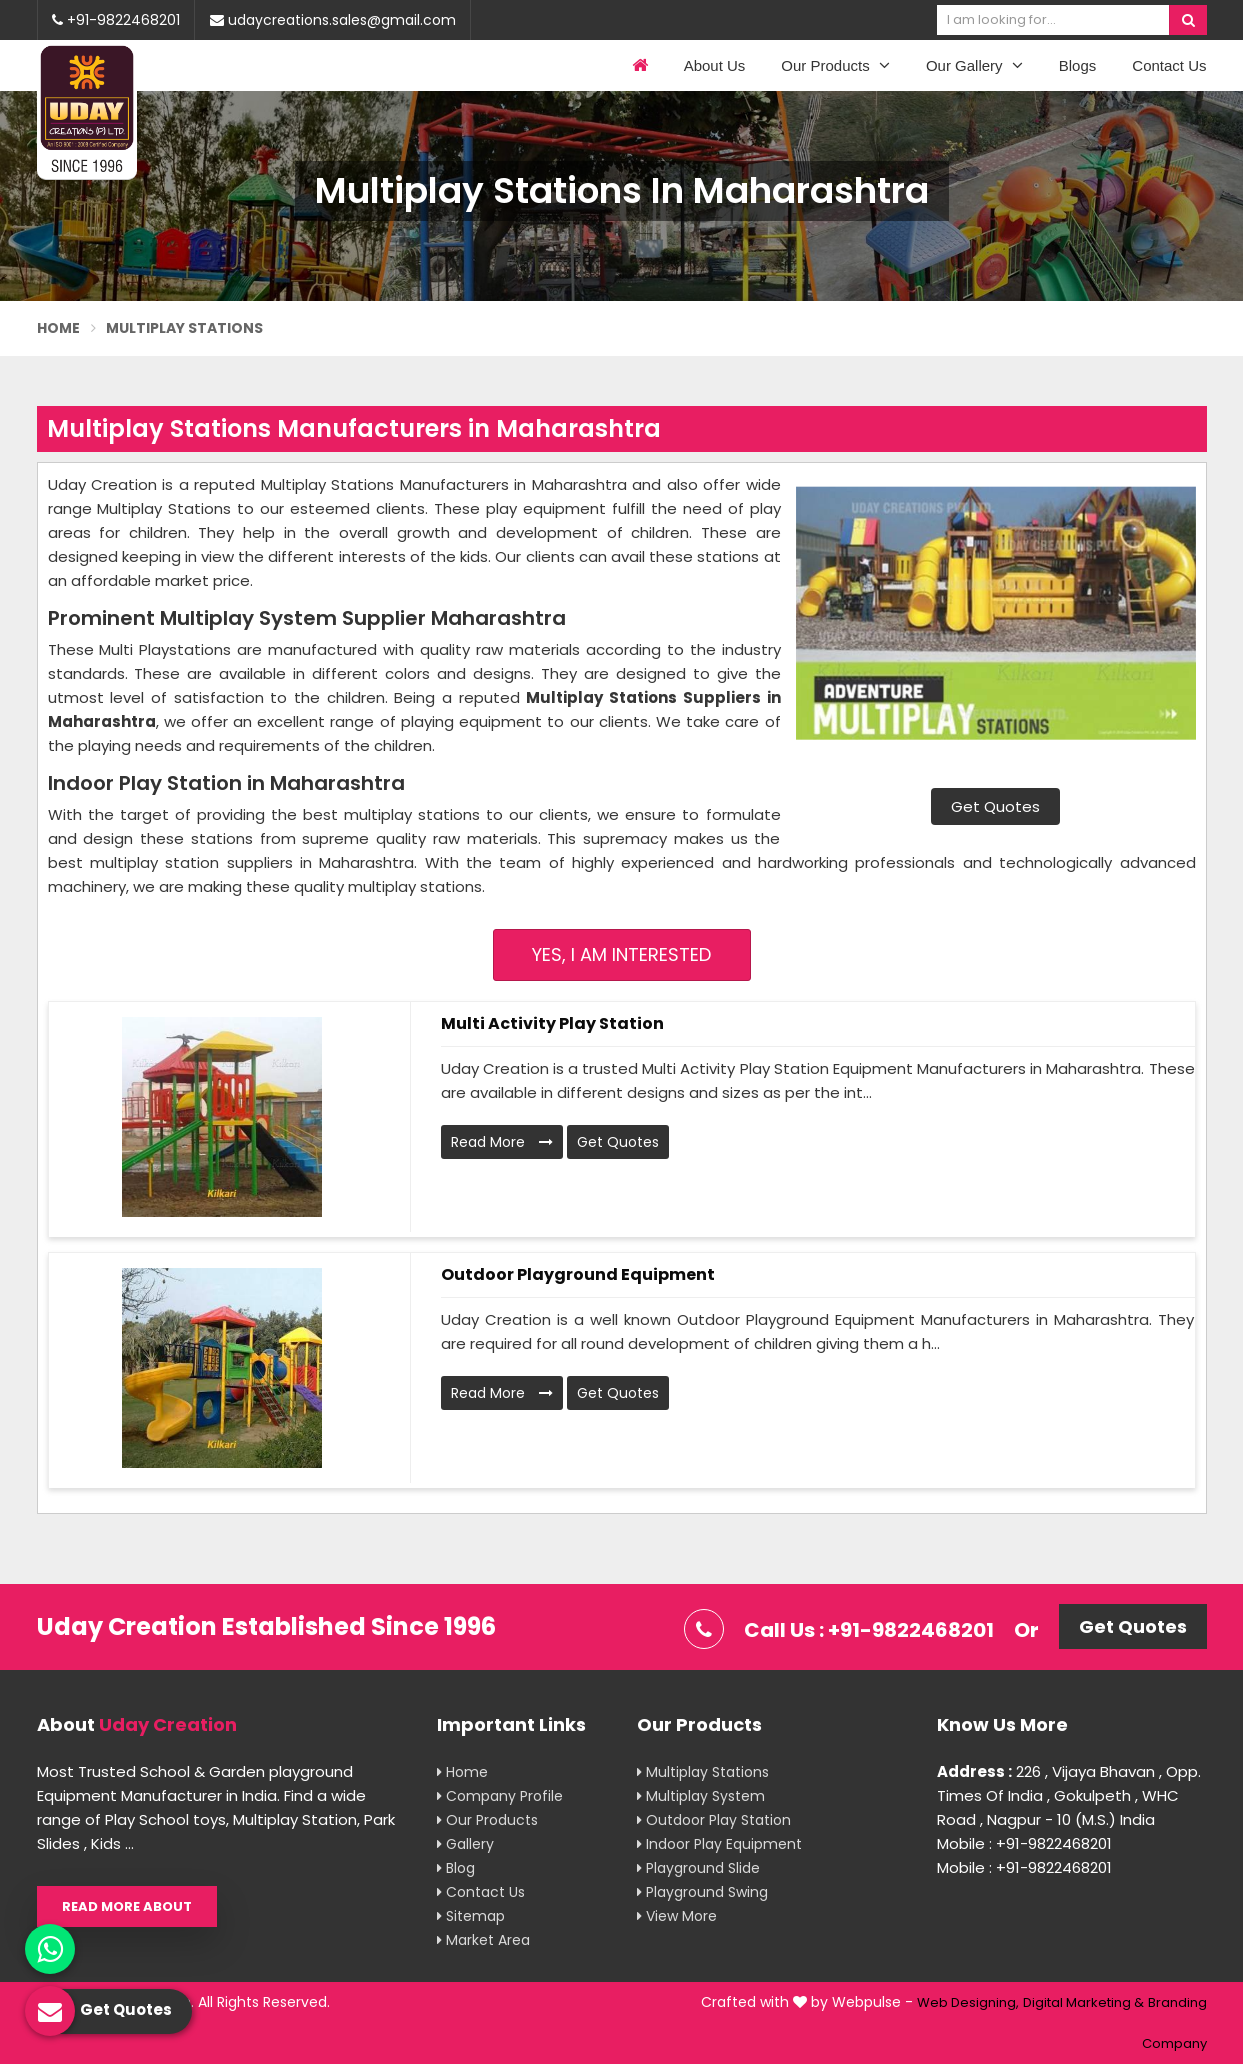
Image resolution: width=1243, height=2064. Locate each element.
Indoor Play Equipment (719, 1844)
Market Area (483, 1940)
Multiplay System (701, 1796)
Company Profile (500, 1796)
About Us (715, 65)
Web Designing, (968, 2002)
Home (59, 328)
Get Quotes (995, 806)
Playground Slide (698, 1868)
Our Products (835, 65)
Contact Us (1169, 65)
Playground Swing (702, 1892)
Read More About (127, 1906)
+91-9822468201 (116, 20)
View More (677, 1916)
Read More (502, 1142)
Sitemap (471, 1916)
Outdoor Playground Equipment (578, 1274)
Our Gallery (974, 65)
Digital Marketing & (1083, 2002)
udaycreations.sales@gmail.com (333, 20)
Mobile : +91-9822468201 (1024, 1843)
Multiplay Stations (703, 1772)
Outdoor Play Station (714, 1820)
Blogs (1078, 65)
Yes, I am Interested (621, 954)
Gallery (465, 1844)
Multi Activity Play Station (552, 1023)
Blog (456, 1868)
